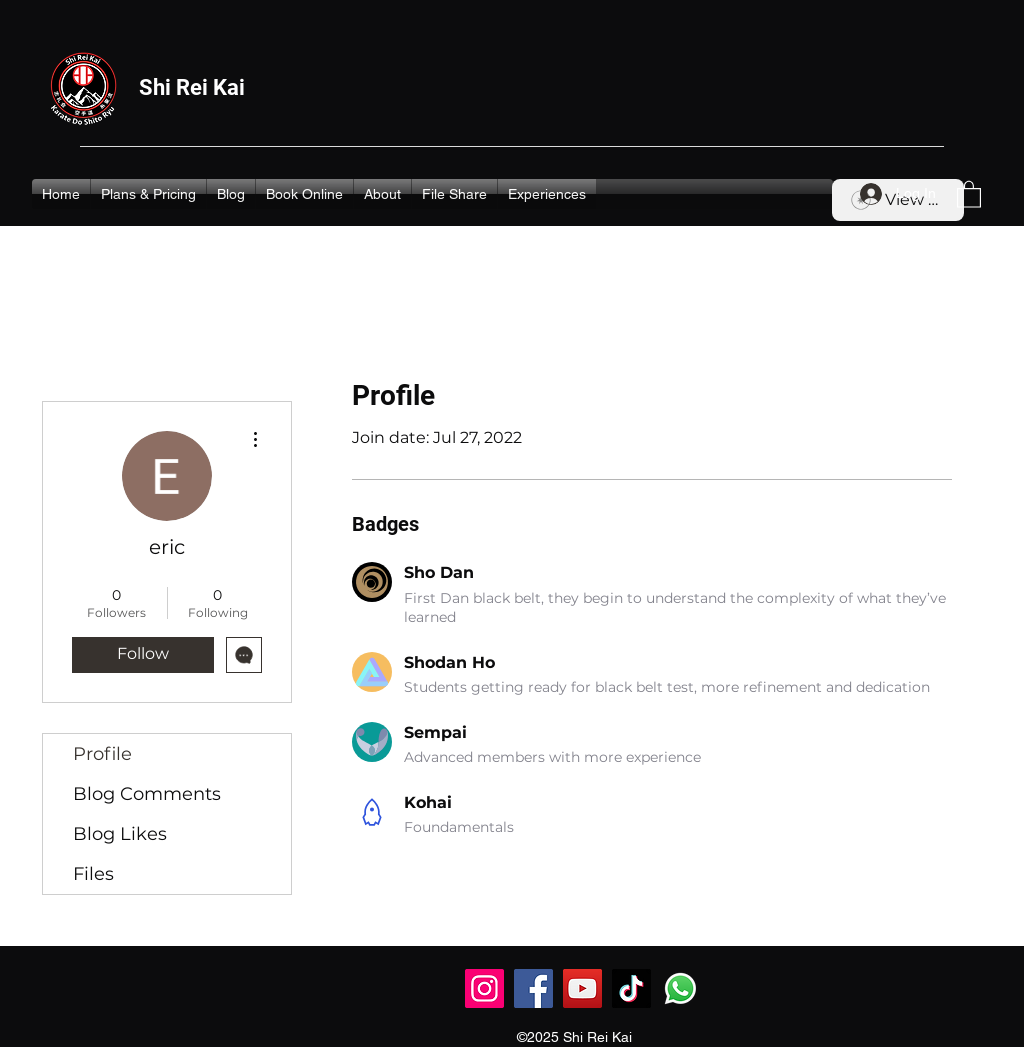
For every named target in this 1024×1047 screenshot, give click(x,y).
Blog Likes (120, 834)
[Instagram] (484, 988)
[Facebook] (533, 988)
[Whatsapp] (680, 988)
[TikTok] (631, 988)
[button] (969, 193)
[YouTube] (582, 988)
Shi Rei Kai (192, 87)
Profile (102, 754)
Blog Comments (147, 794)
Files (93, 874)
